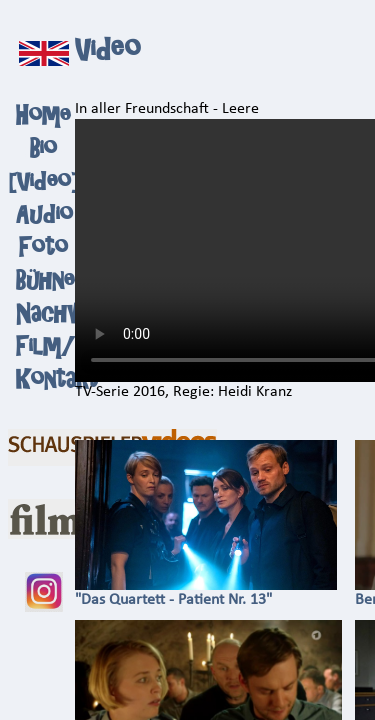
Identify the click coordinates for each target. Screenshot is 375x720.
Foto (43, 247)
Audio (44, 214)
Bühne (45, 280)
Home (43, 115)
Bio (43, 148)
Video (44, 181)
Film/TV (62, 346)
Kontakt (57, 379)
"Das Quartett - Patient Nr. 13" (206, 593)
